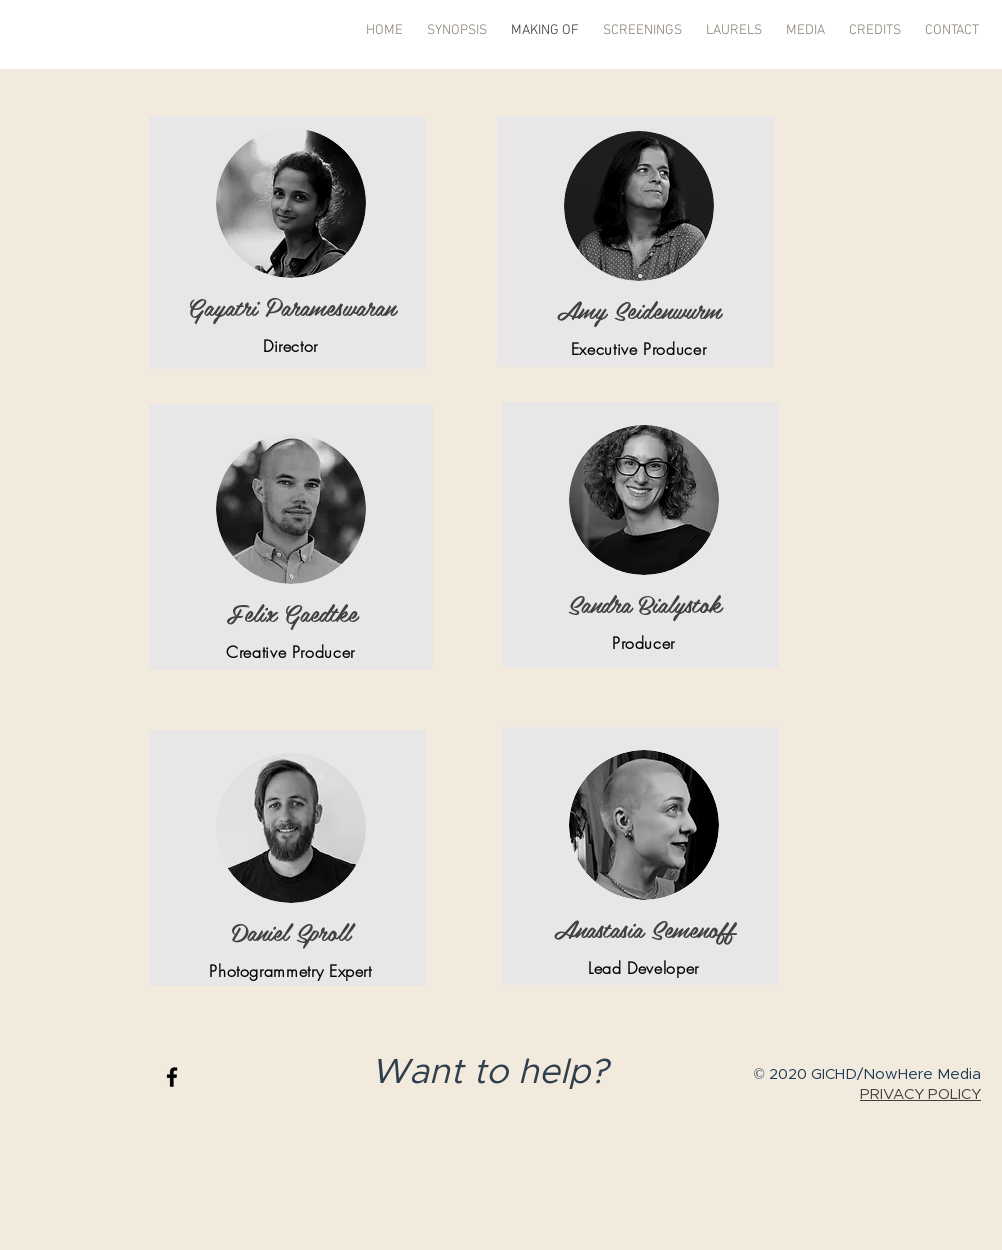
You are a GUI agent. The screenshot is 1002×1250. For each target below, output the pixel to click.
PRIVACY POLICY (920, 1094)
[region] (287, 242)
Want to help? (494, 1072)
